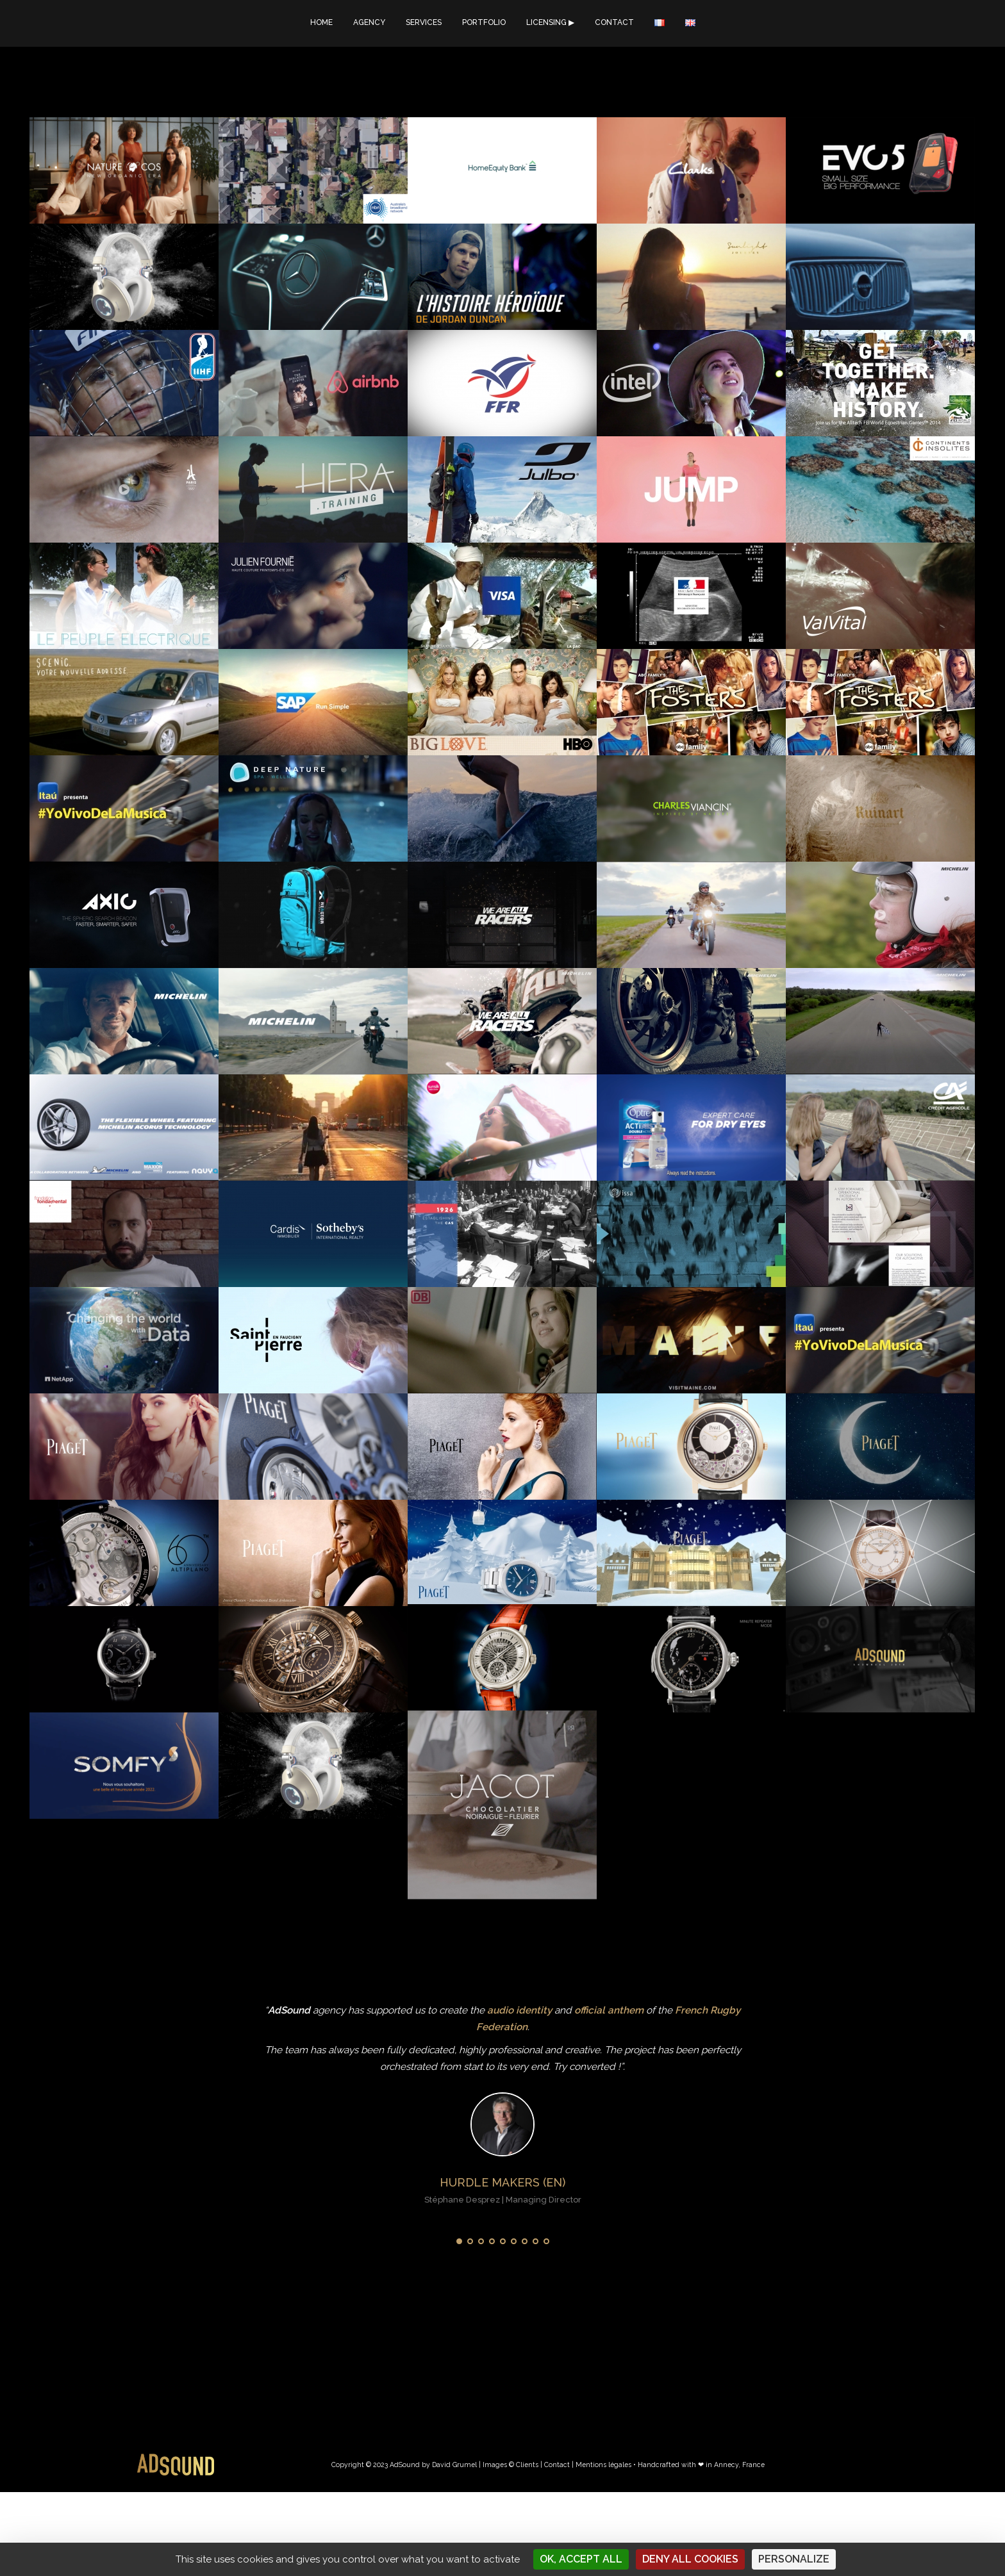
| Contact (555, 2464)
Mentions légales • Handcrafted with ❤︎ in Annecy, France (670, 2464)
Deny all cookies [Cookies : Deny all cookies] (690, 2559)
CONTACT (614, 22)
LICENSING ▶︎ (550, 22)
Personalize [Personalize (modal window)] (793, 2559)
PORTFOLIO (484, 22)
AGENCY (369, 22)
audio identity (519, 2010)
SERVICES (424, 22)
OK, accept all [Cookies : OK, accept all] (581, 2559)
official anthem (609, 2010)
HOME (321, 22)
